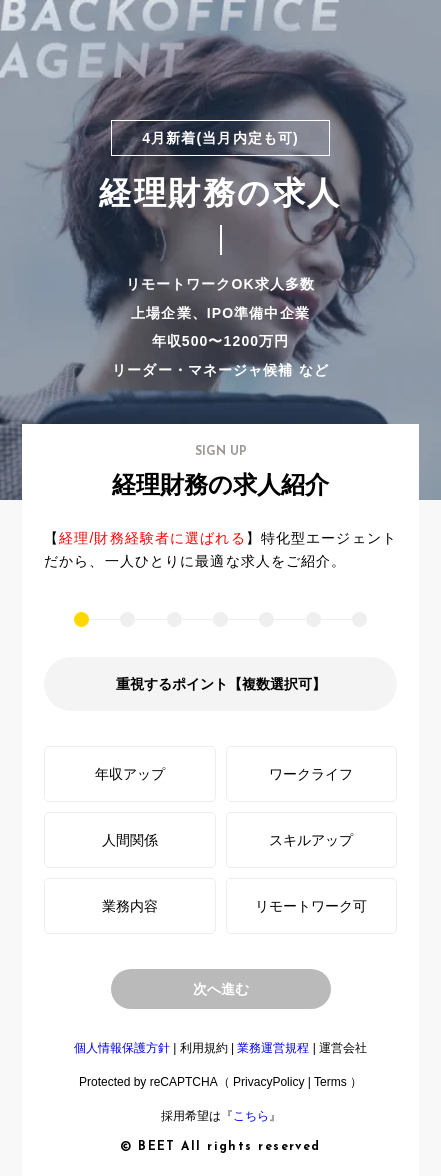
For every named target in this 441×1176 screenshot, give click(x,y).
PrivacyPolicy (268, 1082)
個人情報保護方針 (122, 1048)
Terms (330, 1082)
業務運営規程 (273, 1048)
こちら (251, 1116)
